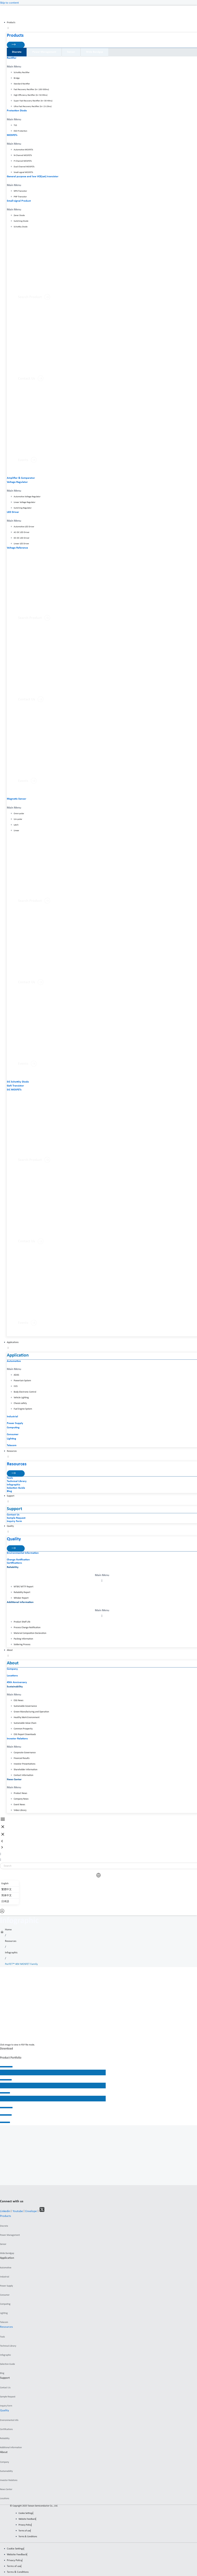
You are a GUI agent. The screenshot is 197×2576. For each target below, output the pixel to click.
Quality (14, 1539)
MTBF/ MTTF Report (23, 1586)
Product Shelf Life (22, 1622)
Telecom (11, 1445)
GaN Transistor (15, 1085)
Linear (16, 830)
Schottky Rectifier (22, 72)
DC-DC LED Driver (21, 538)
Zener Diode (19, 215)
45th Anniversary (17, 1682)
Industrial (12, 1416)
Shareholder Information (25, 1769)
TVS (15, 125)
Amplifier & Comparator (21, 478)
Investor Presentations (24, 1764)
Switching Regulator (23, 508)
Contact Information (23, 1775)
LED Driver (13, 512)
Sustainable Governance (25, 1706)
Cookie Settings (26, 2513)
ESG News (18, 1700)
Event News (19, 1804)
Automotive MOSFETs (23, 150)
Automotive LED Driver (24, 527)
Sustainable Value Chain (25, 1723)
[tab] (17, 52)
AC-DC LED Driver (21, 532)
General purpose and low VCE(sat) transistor (32, 176)
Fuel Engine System (23, 1409)
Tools (10, 1478)
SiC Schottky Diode (18, 1081)
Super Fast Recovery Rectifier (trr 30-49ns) (33, 101)
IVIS (15, 1386)
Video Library (20, 1810)
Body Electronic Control (25, 1392)
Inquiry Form (14, 1521)
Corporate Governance (25, 1752)
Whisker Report (21, 1598)
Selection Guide (16, 1488)
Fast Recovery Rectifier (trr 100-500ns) (31, 89)
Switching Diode (21, 221)
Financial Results (21, 1758)
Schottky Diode (20, 227)
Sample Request (16, 1518)
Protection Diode (17, 110)
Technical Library (17, 1481)
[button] (102, 66)
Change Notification (18, 1559)
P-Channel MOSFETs (23, 161)
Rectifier (11, 58)
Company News (21, 1799)
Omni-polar (19, 813)
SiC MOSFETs (14, 1089)
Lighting (11, 1438)
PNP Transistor (20, 197)
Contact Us (13, 1514)
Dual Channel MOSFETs (24, 167)
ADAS (16, 1375)
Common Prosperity (23, 1729)
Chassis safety (20, 1403)
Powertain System (22, 1380)
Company (12, 1669)
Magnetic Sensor (16, 799)
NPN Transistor (20, 191)
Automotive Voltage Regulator (27, 497)
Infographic (13, 1484)
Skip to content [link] (9, 2)
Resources (17, 1464)
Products (15, 35)
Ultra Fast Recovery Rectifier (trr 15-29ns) (33, 106)
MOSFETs (12, 135)
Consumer (13, 1434)
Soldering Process (22, 1644)
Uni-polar (18, 819)
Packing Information (23, 1639)
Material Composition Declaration (30, 1633)
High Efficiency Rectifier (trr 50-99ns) (30, 95)
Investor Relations (17, 1738)
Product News (20, 1793)
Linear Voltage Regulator (24, 502)
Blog (9, 1491)
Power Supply (15, 1423)
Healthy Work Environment (27, 1717)
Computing (13, 1427)
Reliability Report (22, 1592)
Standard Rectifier (22, 84)
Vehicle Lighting (21, 1397)
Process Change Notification (27, 1627)
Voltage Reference (17, 547)
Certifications (14, 1563)
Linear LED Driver (21, 544)
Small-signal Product (19, 201)
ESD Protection (20, 131)
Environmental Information (23, 1553)
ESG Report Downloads (25, 1734)
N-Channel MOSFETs (23, 155)
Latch (16, 825)
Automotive (14, 1361)
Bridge (17, 78)
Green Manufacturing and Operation (31, 1712)
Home (8, 1929)
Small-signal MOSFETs (23, 172)
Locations (12, 1675)
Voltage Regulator (17, 482)
